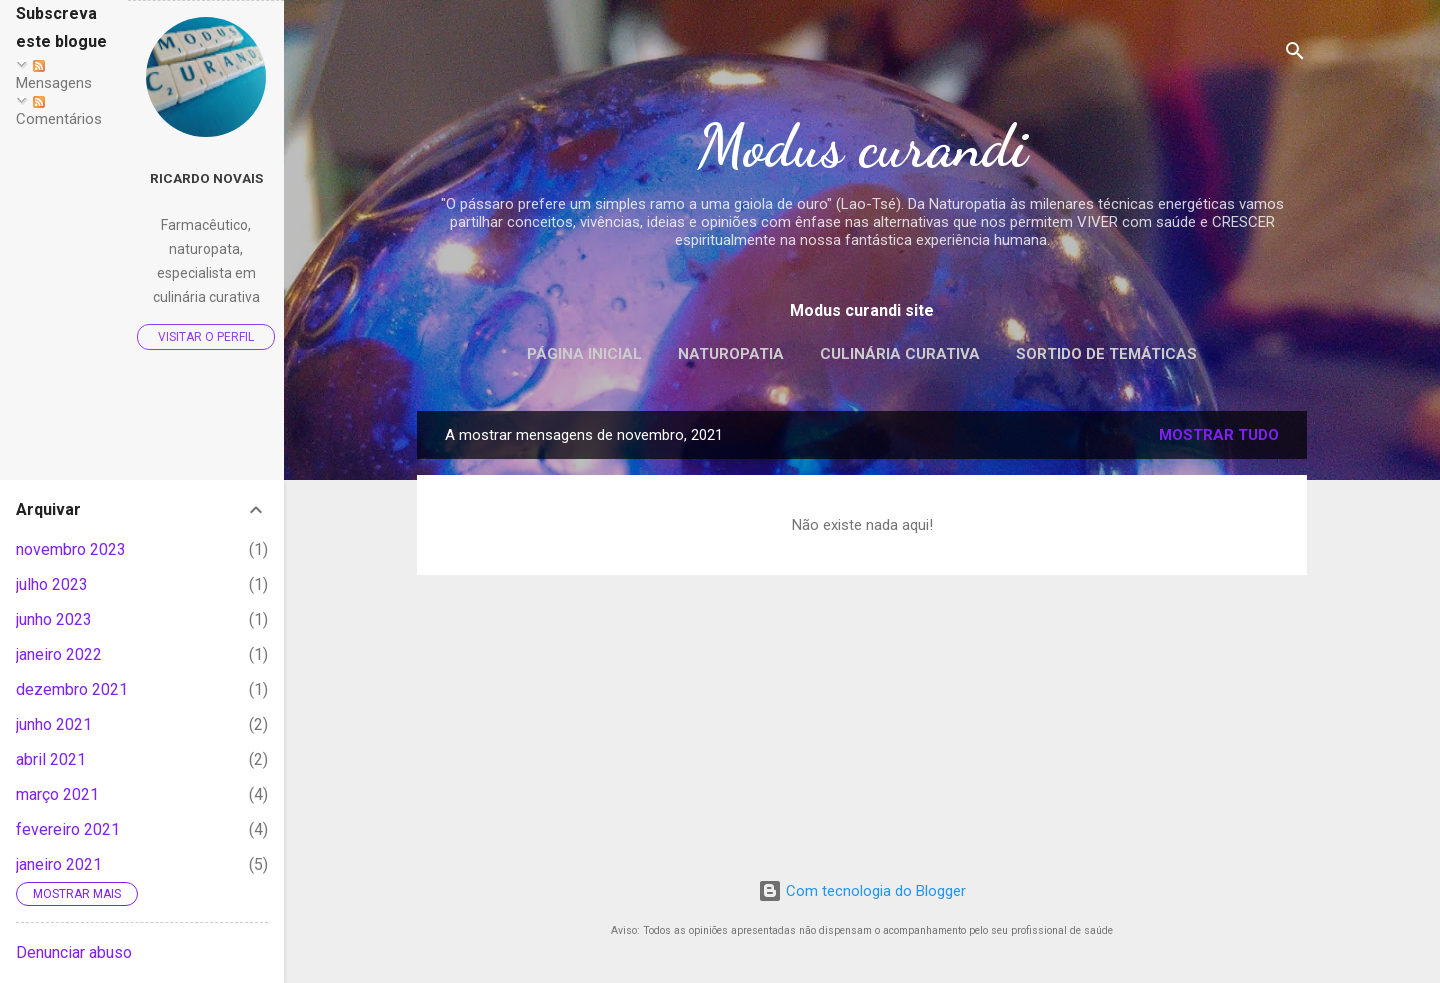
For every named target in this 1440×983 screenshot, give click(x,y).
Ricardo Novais (206, 178)
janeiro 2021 (59, 864)
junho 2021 (54, 724)
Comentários (59, 112)
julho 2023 (52, 584)
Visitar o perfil (206, 337)
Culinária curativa (900, 354)
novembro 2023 (71, 549)
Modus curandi (862, 146)
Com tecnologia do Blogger (862, 891)
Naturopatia (731, 354)
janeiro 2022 (59, 654)
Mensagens (54, 76)
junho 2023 (54, 619)
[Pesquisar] (1295, 54)
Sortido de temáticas (1106, 354)
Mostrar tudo (1219, 435)
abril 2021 (51, 759)
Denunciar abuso (74, 952)
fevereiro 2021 (68, 829)
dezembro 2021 (72, 689)
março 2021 (57, 794)
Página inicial (584, 354)
